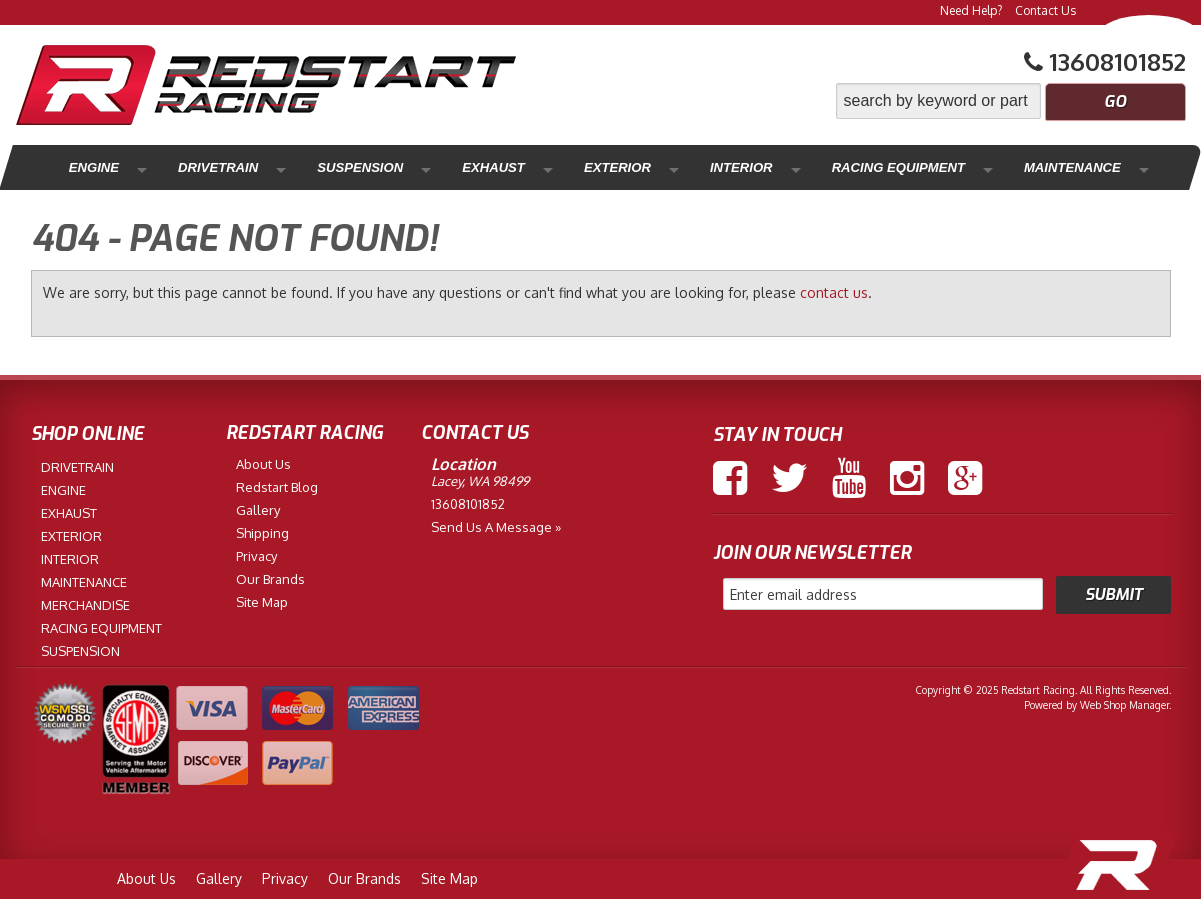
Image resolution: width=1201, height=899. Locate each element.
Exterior (529, 167)
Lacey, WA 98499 (480, 481)
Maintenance (931, 167)
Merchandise (1071, 167)
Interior (631, 167)
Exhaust (427, 167)
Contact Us (1045, 10)
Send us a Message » (496, 527)
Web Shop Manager (1124, 705)
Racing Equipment (770, 167)
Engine (88, 167)
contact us (834, 292)
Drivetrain (192, 167)
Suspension (314, 167)
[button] (1011, 101)
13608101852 (468, 504)
